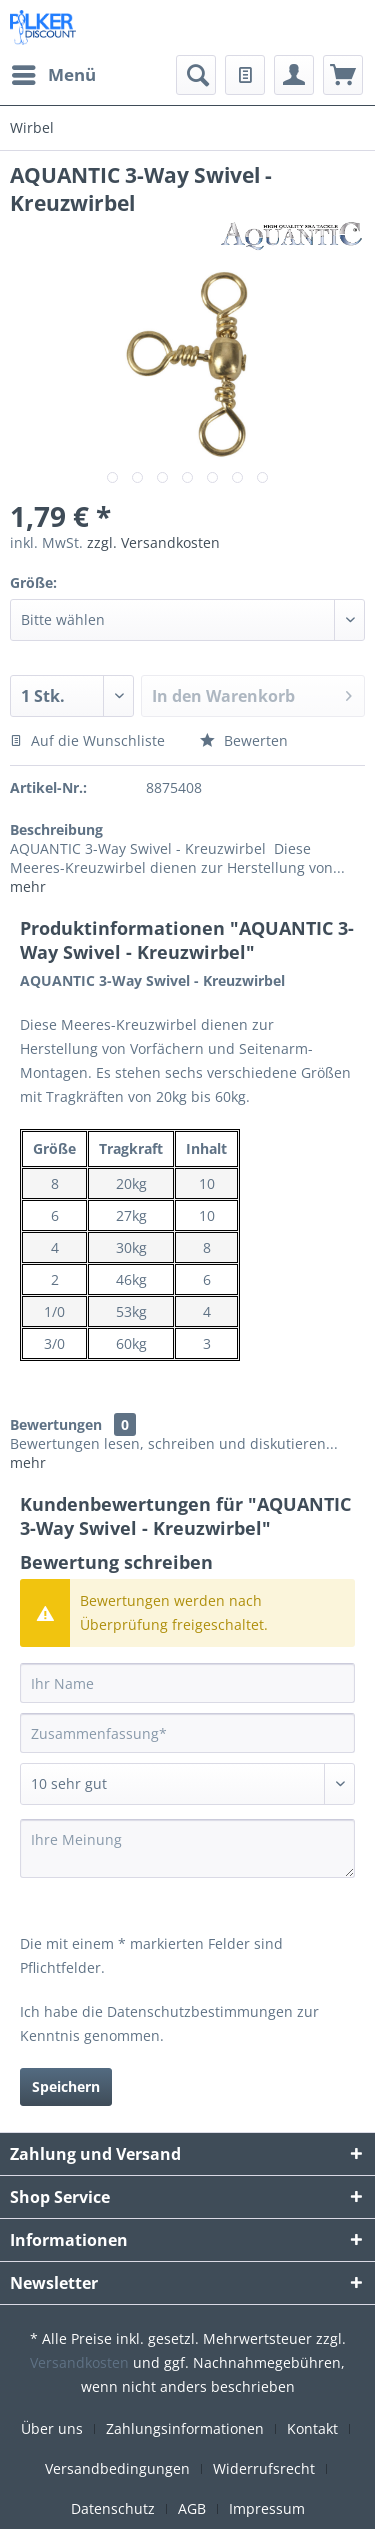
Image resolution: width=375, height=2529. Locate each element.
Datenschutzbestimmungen (200, 2011)
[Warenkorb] (343, 75)
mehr (28, 886)
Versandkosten (79, 2362)
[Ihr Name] (187, 1683)
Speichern (66, 2086)
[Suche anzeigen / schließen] (196, 75)
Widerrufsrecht (264, 2468)
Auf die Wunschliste (87, 740)
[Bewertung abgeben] (187, 1784)
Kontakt (312, 2428)
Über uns (52, 2428)
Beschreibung (56, 829)
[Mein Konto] (294, 75)
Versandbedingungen (117, 2468)
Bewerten (244, 740)
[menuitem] (53, 75)
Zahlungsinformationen (185, 2428)
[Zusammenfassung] (187, 1733)
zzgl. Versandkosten (153, 542)
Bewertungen (56, 1424)
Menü (54, 72)
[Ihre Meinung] (187, 1848)
